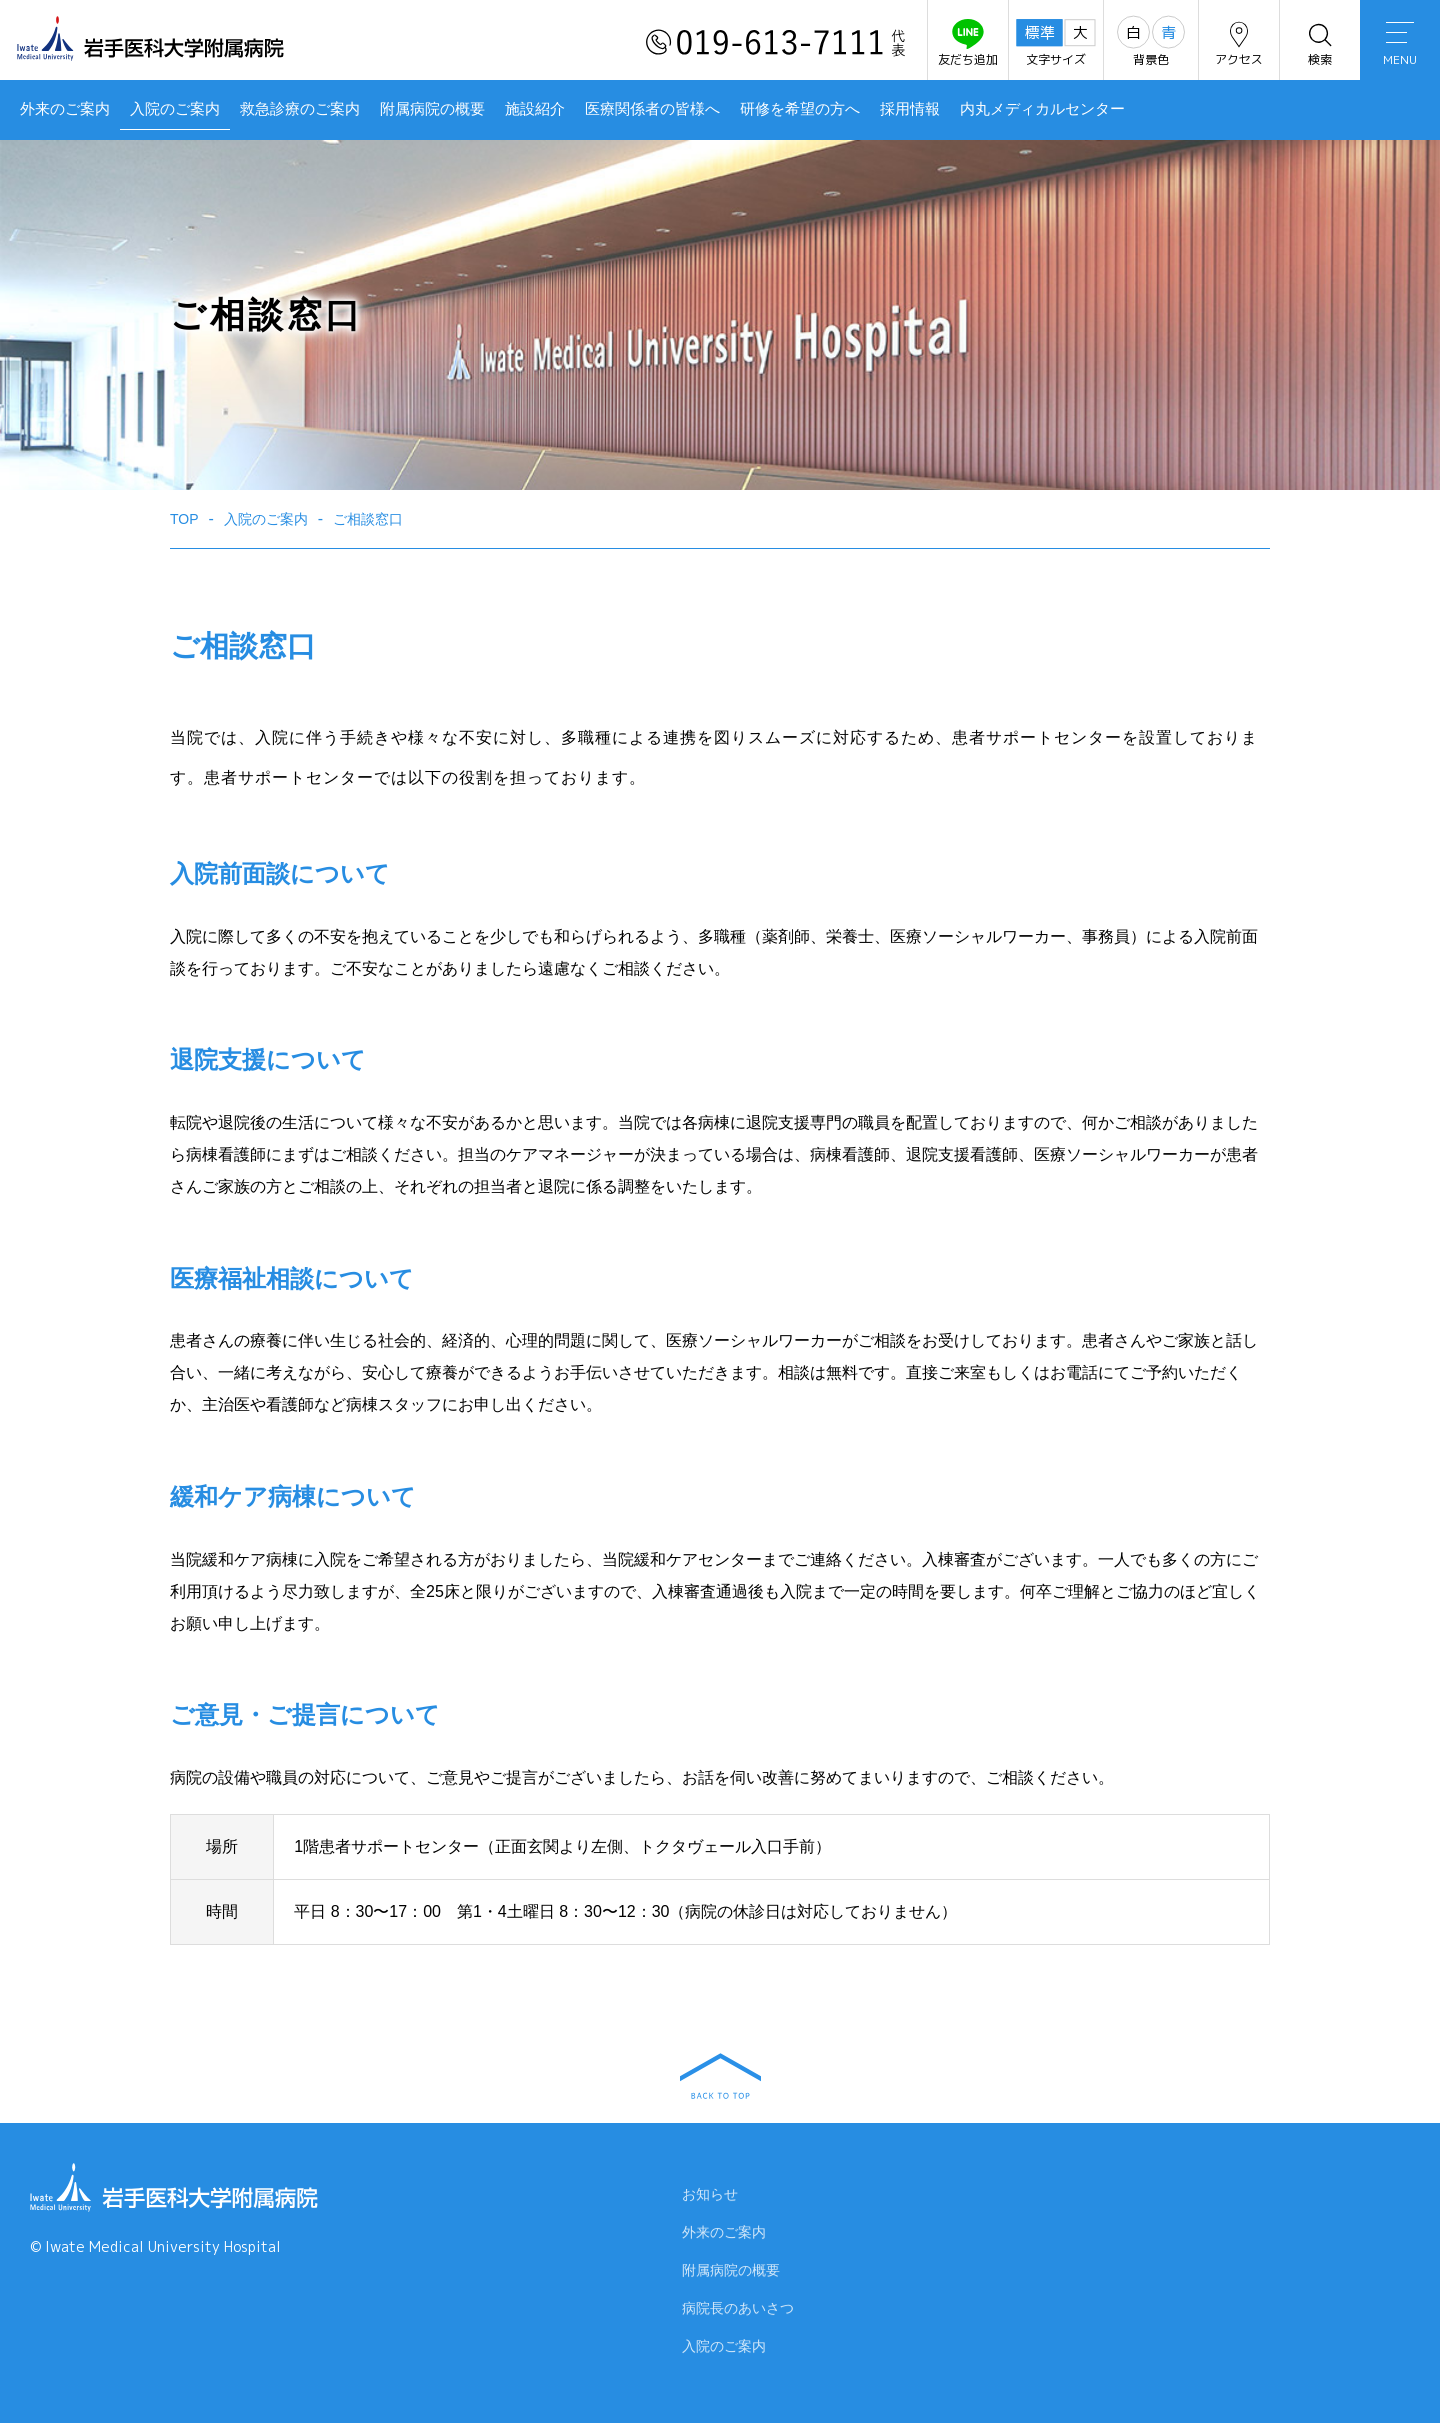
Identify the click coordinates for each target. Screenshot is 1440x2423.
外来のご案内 (65, 109)
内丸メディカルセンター (1042, 109)
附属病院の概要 (432, 109)
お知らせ (710, 2198)
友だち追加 (968, 43)
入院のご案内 (175, 109)
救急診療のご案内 (300, 109)
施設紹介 (535, 109)
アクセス (1239, 43)
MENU (1400, 45)
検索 (1320, 43)
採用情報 (910, 109)
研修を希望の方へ (800, 109)
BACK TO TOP (720, 2076)
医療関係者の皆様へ (652, 109)
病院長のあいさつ (738, 2312)
